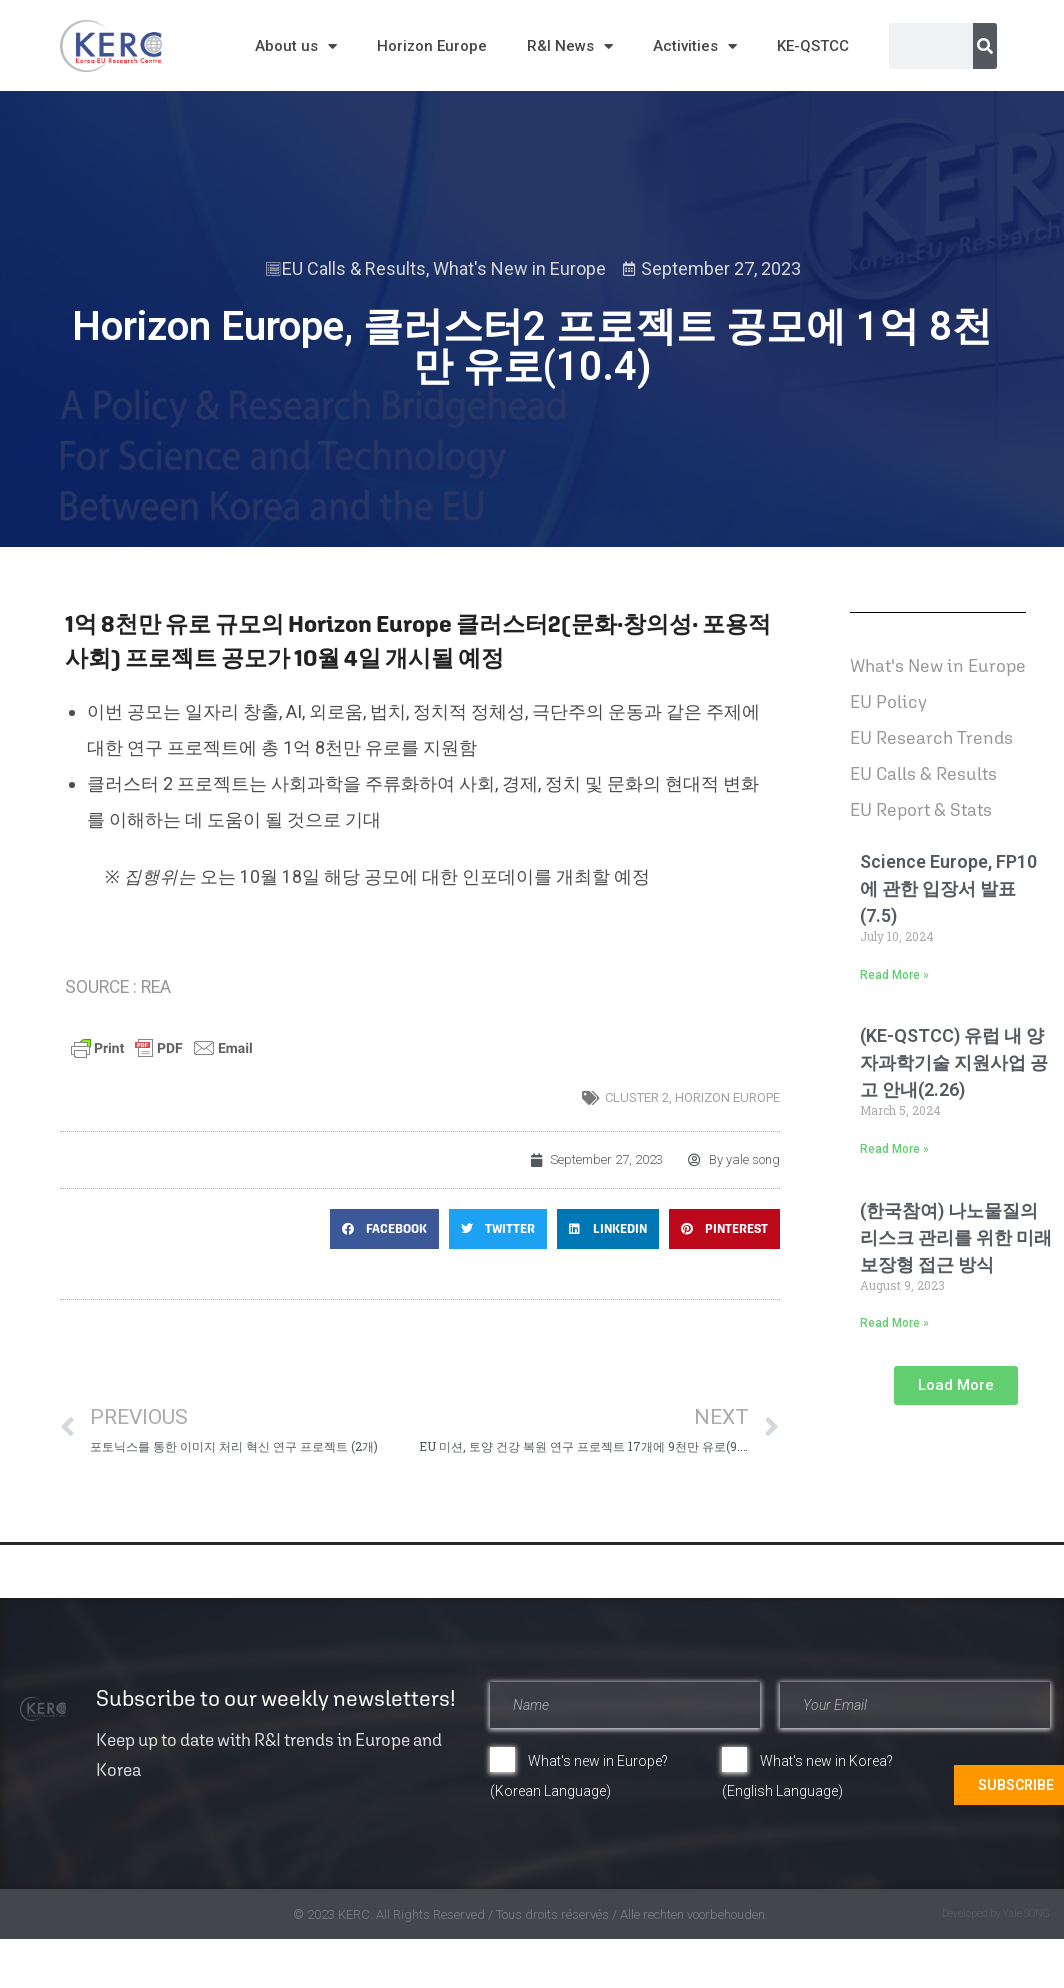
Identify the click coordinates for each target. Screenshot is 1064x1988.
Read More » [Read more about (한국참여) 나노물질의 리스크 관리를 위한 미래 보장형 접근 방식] (894, 1323)
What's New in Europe (519, 268)
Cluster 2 (637, 1097)
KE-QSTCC (813, 46)
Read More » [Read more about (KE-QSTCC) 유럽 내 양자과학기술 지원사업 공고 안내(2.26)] (894, 1149)
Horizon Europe (432, 46)
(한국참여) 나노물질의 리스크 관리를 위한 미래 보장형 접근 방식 (956, 1237)
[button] (384, 1229)
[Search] (985, 46)
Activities (695, 46)
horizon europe (727, 1097)
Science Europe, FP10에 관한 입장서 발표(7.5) (948, 888)
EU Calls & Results (354, 268)
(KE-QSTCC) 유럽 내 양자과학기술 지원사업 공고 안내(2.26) (954, 1062)
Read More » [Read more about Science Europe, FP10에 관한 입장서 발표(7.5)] (894, 975)
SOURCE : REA (118, 987)
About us (296, 46)
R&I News (570, 46)
